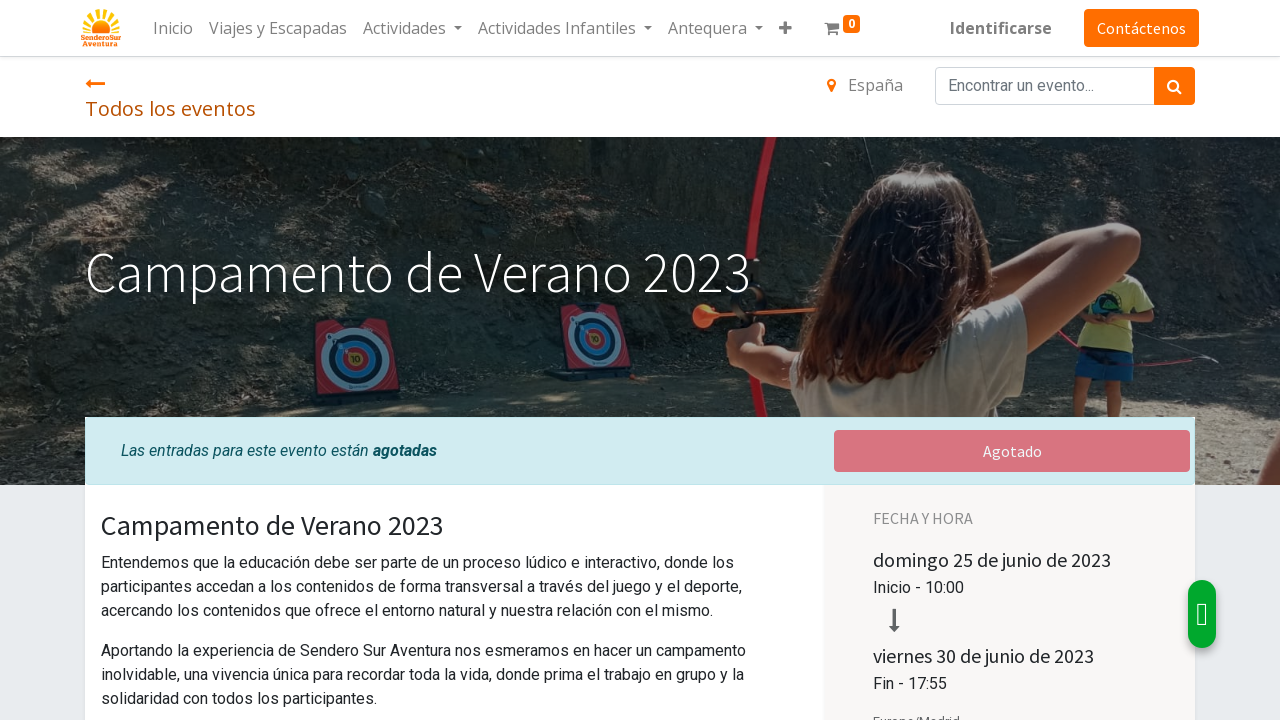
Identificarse (997, 28)
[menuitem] (177, 28)
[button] (789, 28)
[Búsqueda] (1174, 86)
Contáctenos (1137, 28)
